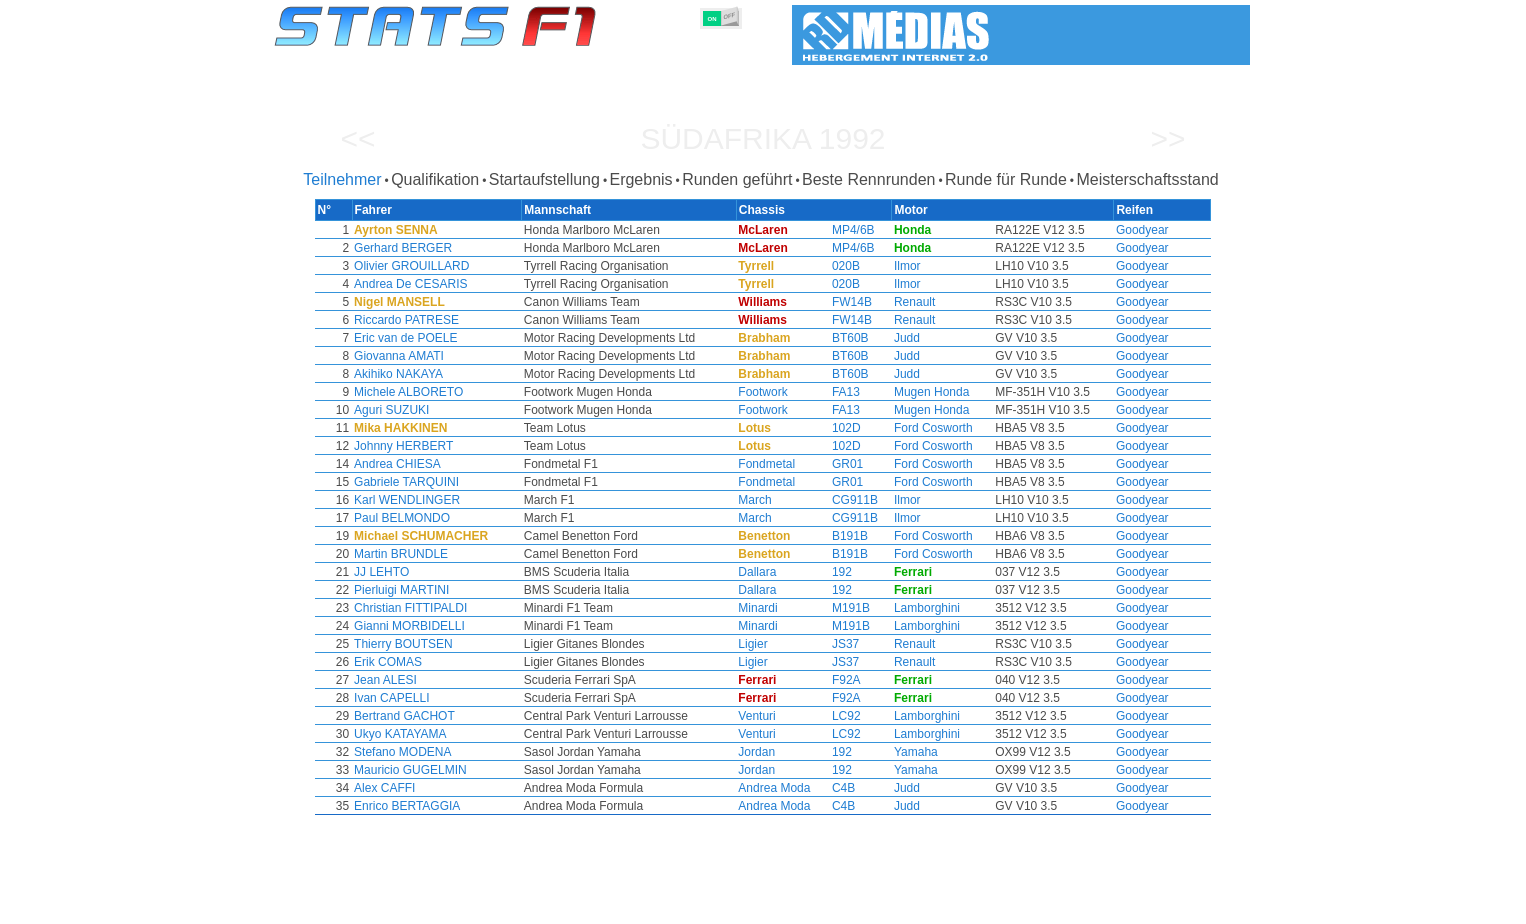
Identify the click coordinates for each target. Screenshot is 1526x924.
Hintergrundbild (1123, 905)
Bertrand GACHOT (464, 716)
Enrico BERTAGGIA (467, 806)
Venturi (755, 716)
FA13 (830, 392)
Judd (882, 338)
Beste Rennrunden (868, 179)
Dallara (756, 572)
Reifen (765, 905)
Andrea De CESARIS (470, 284)
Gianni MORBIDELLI (469, 626)
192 (826, 572)
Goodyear (1082, 230)
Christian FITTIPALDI (470, 608)
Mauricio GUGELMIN (470, 770)
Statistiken (334, 905)
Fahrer (554, 905)
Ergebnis (640, 179)
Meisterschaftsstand (1147, 179)
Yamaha (891, 752)
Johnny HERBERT (463, 446)
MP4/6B (837, 230)
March (753, 500)
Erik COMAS (448, 662)
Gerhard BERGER (463, 248)
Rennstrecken (897, 905)
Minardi (756, 608)
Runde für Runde (1006, 179)
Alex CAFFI (444, 788)
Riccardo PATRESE (466, 320)
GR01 (831, 464)
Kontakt (1207, 905)
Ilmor (882, 266)
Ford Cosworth (908, 428)
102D (830, 428)
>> (1167, 138)
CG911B (839, 500)
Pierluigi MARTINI (461, 590)
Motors (710, 905)
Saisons (405, 905)
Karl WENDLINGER (467, 500)
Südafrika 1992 (762, 138)
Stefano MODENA (462, 752)
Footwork (761, 392)
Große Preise (482, 905)
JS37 (829, 644)
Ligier (751, 644)
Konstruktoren (632, 905)
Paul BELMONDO (462, 518)
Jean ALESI (445, 680)
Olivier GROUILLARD (471, 266)
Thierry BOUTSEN (463, 644)
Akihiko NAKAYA (458, 374)
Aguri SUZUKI (451, 410)
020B (830, 266)
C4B (827, 788)
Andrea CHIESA (457, 464)
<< (357, 138)
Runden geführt (737, 179)
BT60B (834, 338)
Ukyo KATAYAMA (460, 734)
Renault (889, 302)
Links (1045, 905)
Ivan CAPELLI (451, 698)
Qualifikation (435, 179)
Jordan (755, 752)
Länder (821, 905)
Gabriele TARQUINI (466, 482)
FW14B (836, 302)
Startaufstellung (544, 179)
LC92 (830, 716)
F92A (830, 680)
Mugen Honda (906, 392)
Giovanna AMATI (459, 356)
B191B (834, 536)
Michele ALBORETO (468, 392)
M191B (835, 608)
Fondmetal (765, 464)
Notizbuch (984, 905)
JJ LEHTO (441, 572)
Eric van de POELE (465, 338)
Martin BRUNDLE (461, 554)
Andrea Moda (773, 788)
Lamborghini (902, 608)
